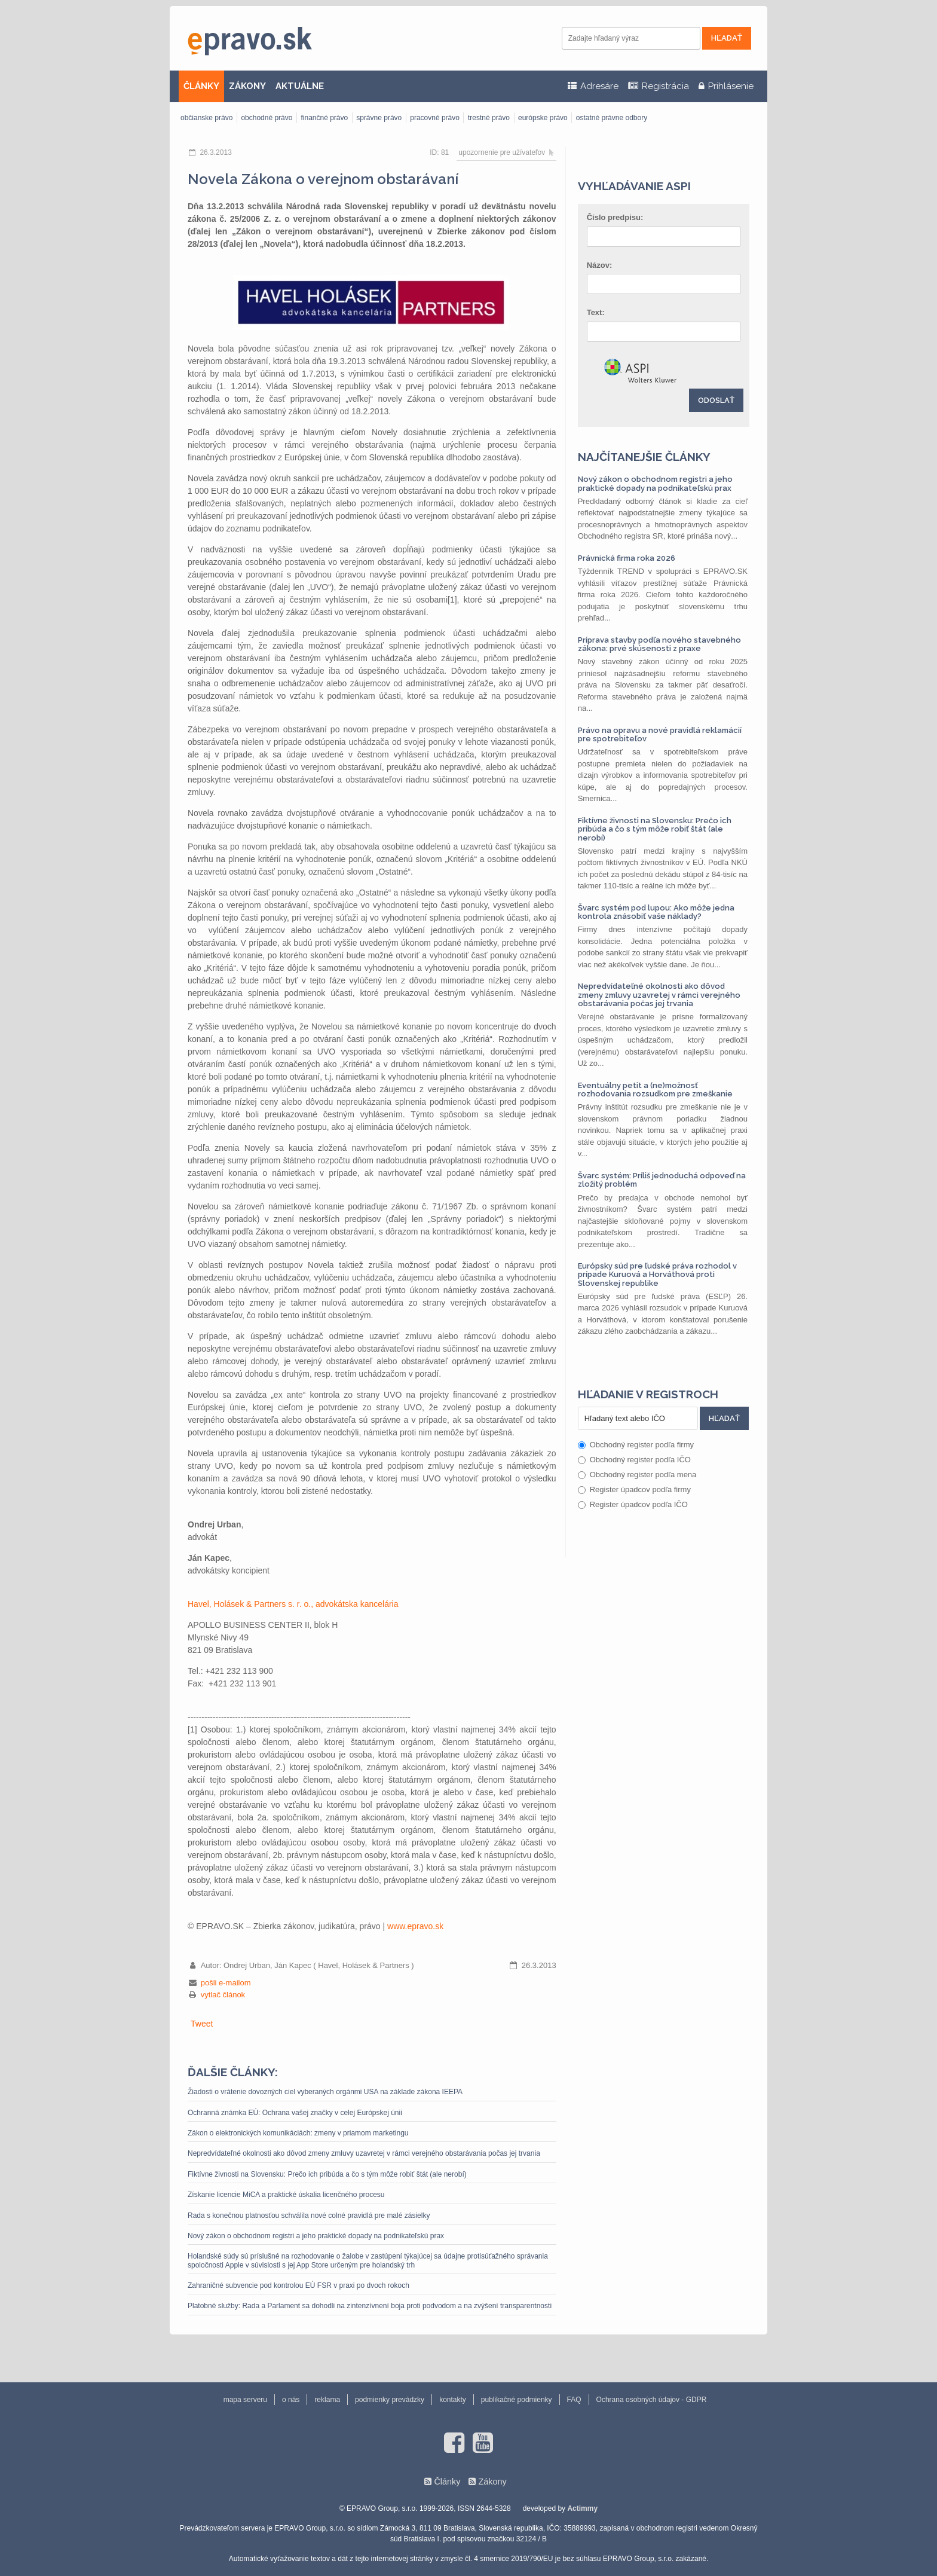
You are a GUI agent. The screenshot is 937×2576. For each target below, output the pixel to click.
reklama (327, 2399)
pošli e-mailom (226, 1982)
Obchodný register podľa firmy (636, 1444)
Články (447, 2481)
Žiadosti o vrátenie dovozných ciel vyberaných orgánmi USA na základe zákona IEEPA (325, 2092)
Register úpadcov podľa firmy (634, 1489)
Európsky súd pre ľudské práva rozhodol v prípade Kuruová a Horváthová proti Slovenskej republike (657, 1274)
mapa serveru (245, 2399)
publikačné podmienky (516, 2399)
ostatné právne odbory (611, 118)
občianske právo (206, 118)
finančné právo (324, 118)
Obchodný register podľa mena (637, 1474)
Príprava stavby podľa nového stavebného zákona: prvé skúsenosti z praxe (659, 644)
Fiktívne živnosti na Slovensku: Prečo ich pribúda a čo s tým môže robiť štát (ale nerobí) (327, 2174)
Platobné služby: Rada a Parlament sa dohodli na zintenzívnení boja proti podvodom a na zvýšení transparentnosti (370, 2306)
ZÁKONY (247, 86)
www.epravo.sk (415, 1926)
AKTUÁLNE (299, 86)
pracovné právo (435, 118)
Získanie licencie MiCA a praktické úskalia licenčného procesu (286, 2194)
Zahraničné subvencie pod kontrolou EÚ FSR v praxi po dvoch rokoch (298, 2285)
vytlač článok (223, 1994)
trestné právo (489, 118)
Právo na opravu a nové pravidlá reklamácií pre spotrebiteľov (660, 734)
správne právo (379, 118)
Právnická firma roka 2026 (626, 558)
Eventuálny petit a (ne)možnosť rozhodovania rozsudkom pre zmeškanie (655, 1089)
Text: (596, 312)
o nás (290, 2399)
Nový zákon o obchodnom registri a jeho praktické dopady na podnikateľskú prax (316, 2236)
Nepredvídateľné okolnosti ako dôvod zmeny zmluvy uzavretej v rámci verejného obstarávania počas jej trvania (364, 2153)
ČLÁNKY (201, 86)
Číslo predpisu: (615, 217)
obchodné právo (266, 118)
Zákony (492, 2481)
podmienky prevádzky (389, 2399)
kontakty (452, 2399)
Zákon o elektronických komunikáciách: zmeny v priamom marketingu (298, 2133)
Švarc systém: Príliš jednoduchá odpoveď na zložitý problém (662, 1179)
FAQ (574, 2399)
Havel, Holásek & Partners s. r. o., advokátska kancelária (293, 1604)
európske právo (543, 118)
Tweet (202, 2023)
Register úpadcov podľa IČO (633, 1504)
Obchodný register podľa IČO (634, 1459)
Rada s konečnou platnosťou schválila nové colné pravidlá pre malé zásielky (309, 2215)
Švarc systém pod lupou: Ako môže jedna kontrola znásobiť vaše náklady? (656, 912)
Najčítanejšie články (644, 456)
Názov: (600, 265)
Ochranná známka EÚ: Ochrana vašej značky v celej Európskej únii (295, 2113)
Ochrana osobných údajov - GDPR (651, 2399)
